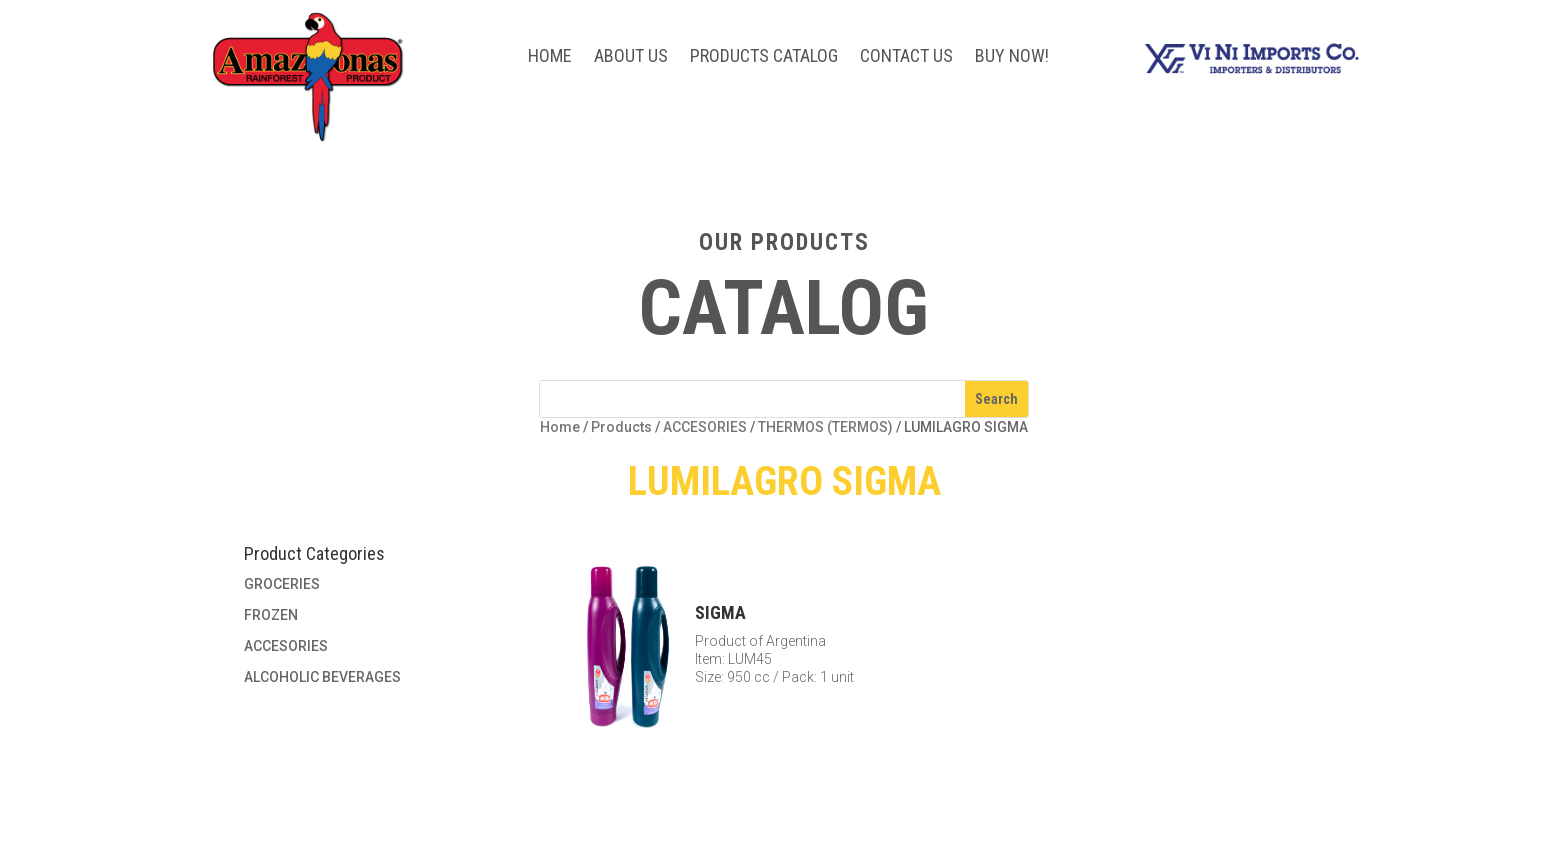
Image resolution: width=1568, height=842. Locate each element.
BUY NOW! (1012, 57)
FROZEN (271, 615)
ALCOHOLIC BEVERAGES (322, 677)
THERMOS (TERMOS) (825, 427)
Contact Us (906, 57)
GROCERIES (282, 584)
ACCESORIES (705, 427)
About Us (631, 57)
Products (621, 427)
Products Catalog (764, 57)
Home (550, 57)
